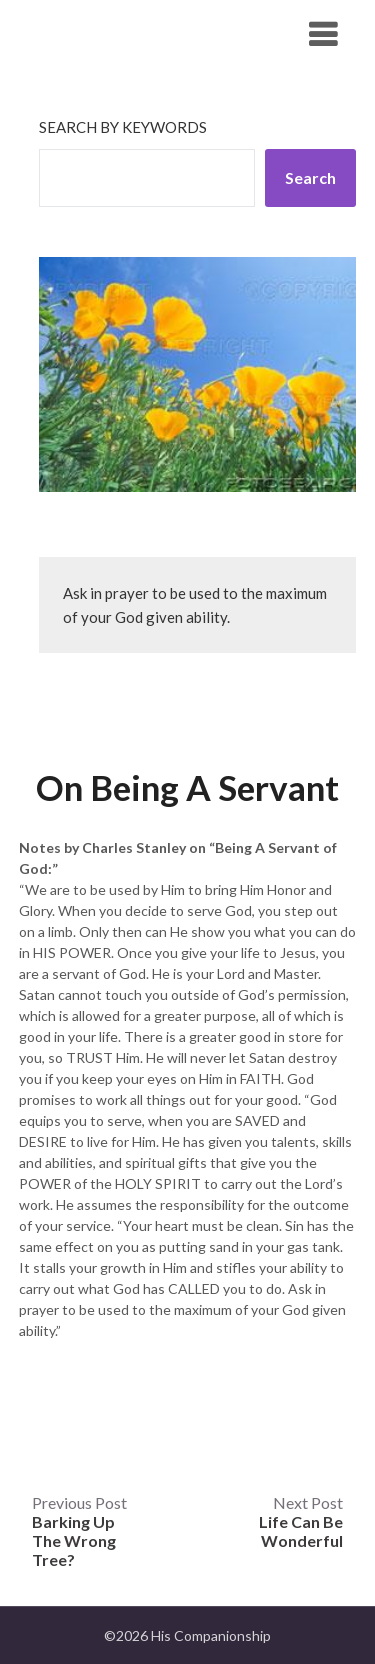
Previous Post (79, 1531)
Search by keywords (123, 127)
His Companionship (129, 33)
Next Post (301, 1521)
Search (310, 177)
